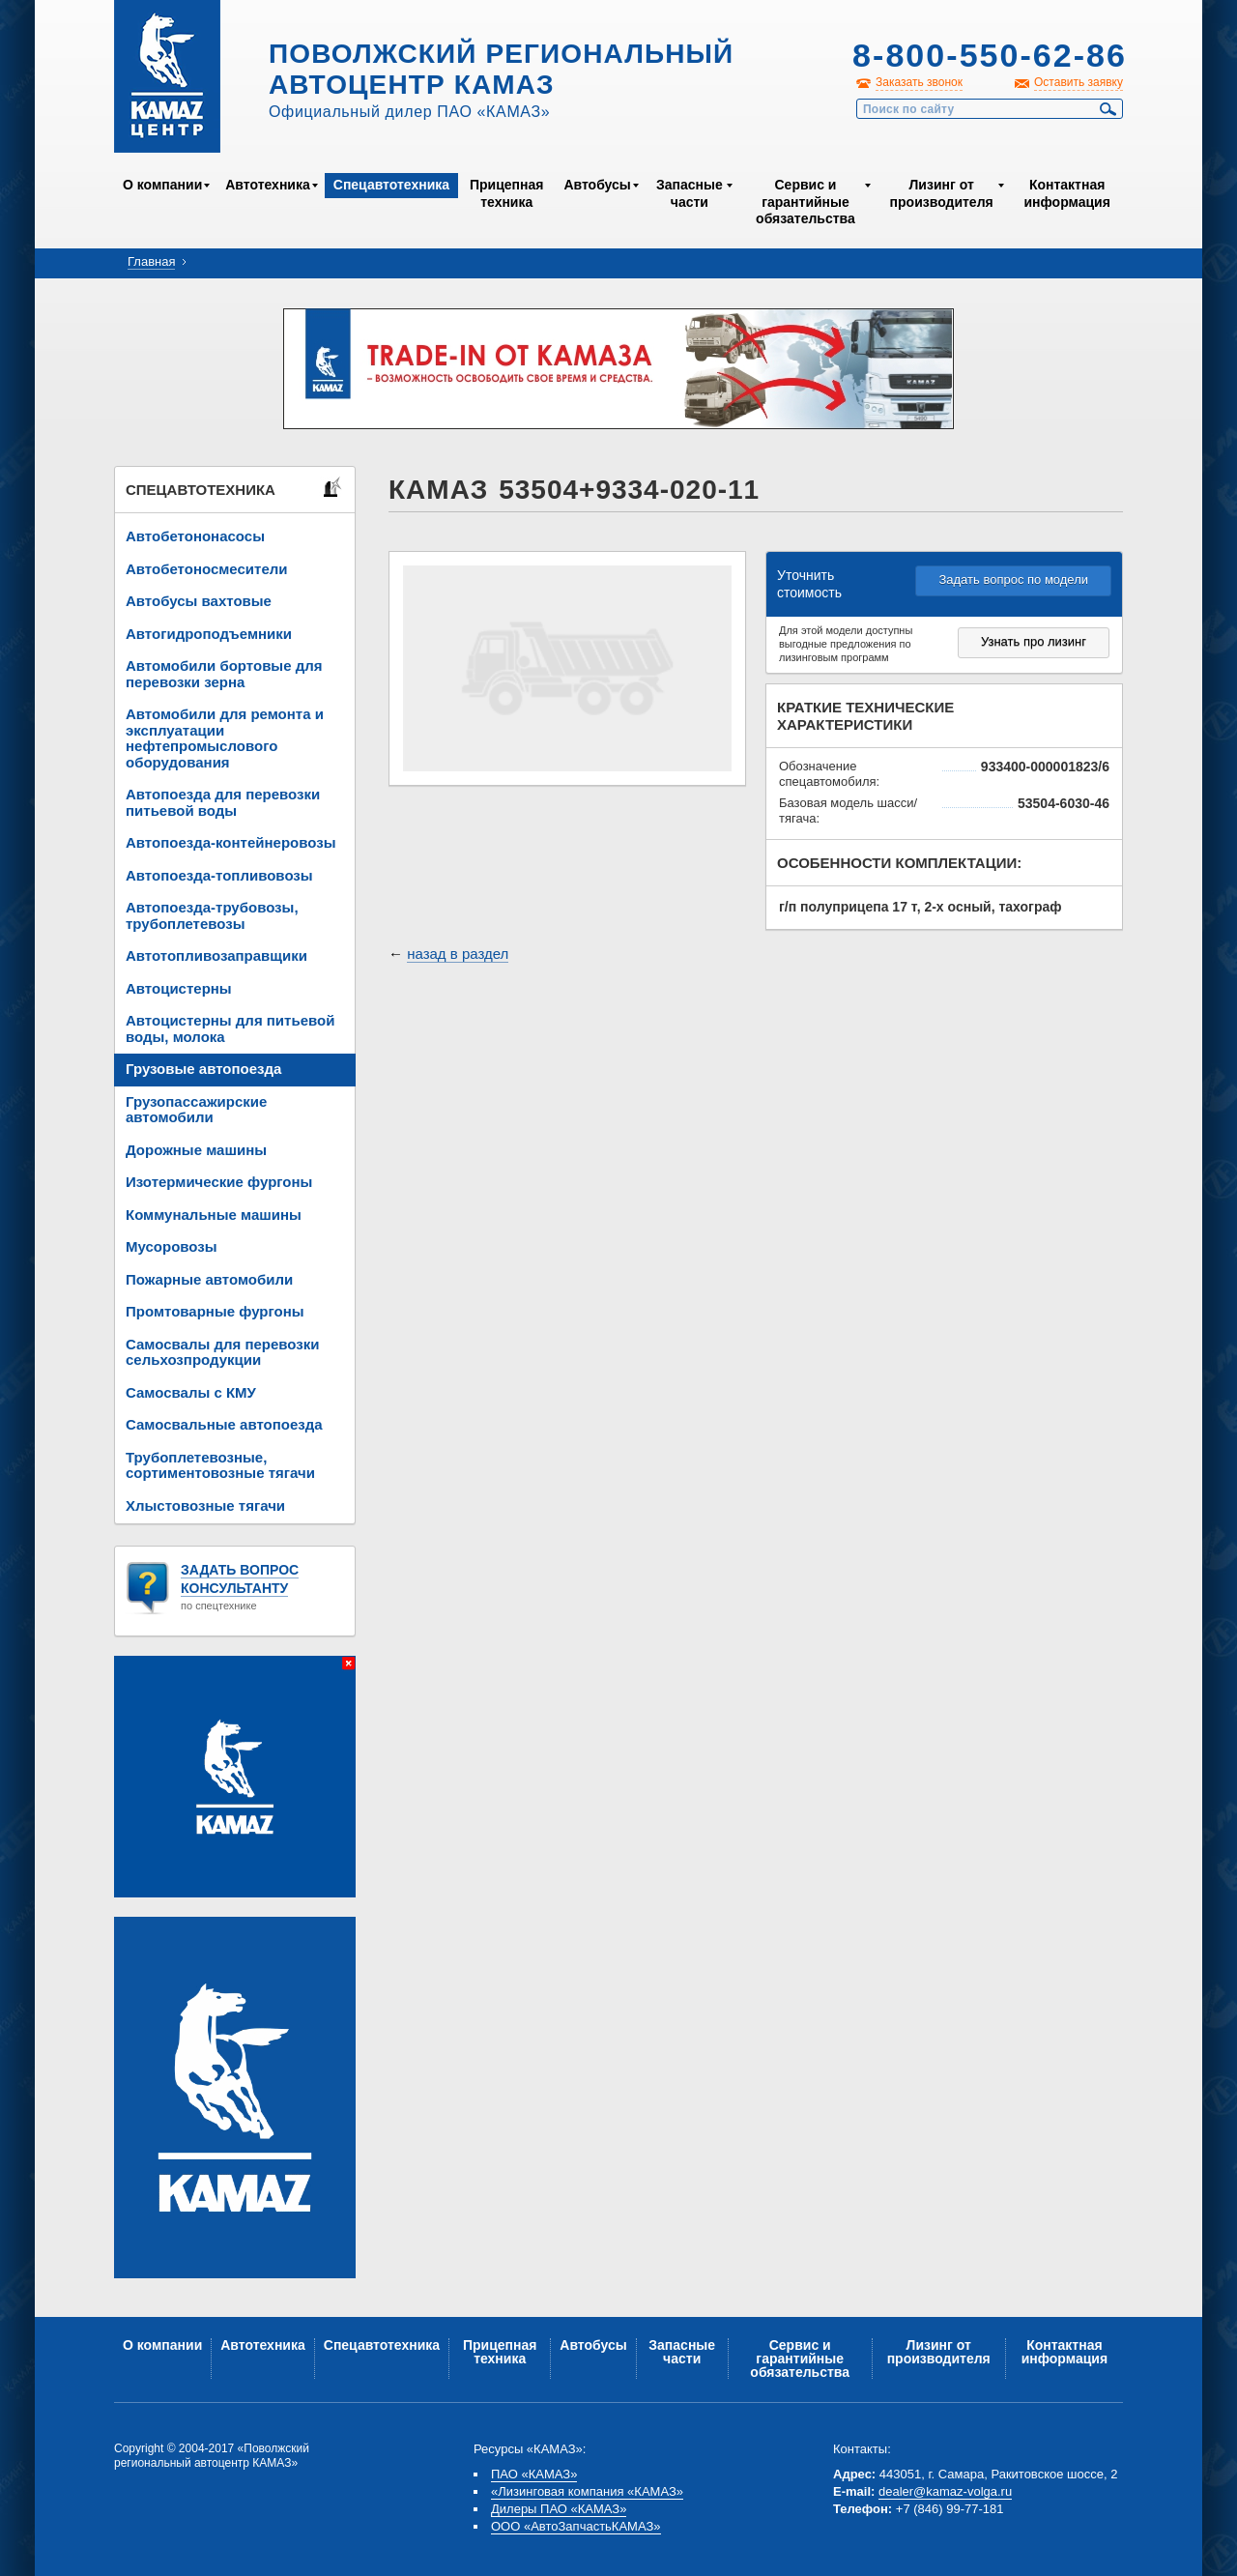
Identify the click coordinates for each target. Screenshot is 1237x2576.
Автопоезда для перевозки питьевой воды (223, 802)
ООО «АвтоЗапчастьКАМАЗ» (576, 2526)
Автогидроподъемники (209, 633)
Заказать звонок (919, 82)
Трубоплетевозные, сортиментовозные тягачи (220, 1465)
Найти (1108, 109)
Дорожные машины (196, 1150)
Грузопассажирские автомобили (196, 1109)
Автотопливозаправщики (216, 955)
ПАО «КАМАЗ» (534, 2474)
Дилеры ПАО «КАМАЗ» (558, 2509)
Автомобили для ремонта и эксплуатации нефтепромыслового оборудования (225, 738)
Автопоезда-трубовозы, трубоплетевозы (212, 915)
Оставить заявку (1078, 82)
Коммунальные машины (214, 1214)
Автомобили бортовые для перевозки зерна (224, 673)
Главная (151, 261)
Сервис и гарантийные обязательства (805, 201)
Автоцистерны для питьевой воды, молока (230, 1028)
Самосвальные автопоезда (224, 1424)
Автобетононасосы (195, 536)
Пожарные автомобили (209, 1279)
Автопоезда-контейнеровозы (230, 842)
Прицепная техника (506, 193)
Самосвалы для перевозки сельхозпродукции (223, 1352)
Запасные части (689, 193)
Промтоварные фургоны (215, 1311)
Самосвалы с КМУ (191, 1392)
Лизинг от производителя (941, 193)
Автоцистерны (179, 988)
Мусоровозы (171, 1246)
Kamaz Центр (167, 76)
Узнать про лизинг (1033, 641)
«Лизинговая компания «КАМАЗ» (587, 2491)
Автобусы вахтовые (199, 601)
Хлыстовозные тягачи (205, 1505)
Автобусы (596, 184)
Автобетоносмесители (207, 569)
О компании (162, 184)
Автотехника (267, 184)
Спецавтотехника (391, 184)
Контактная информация (1066, 193)
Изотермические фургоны (219, 1181)
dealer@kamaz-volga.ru (945, 2491)
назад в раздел (457, 953)
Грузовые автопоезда (203, 1068)
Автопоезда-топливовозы (219, 875)
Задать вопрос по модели (1013, 579)
